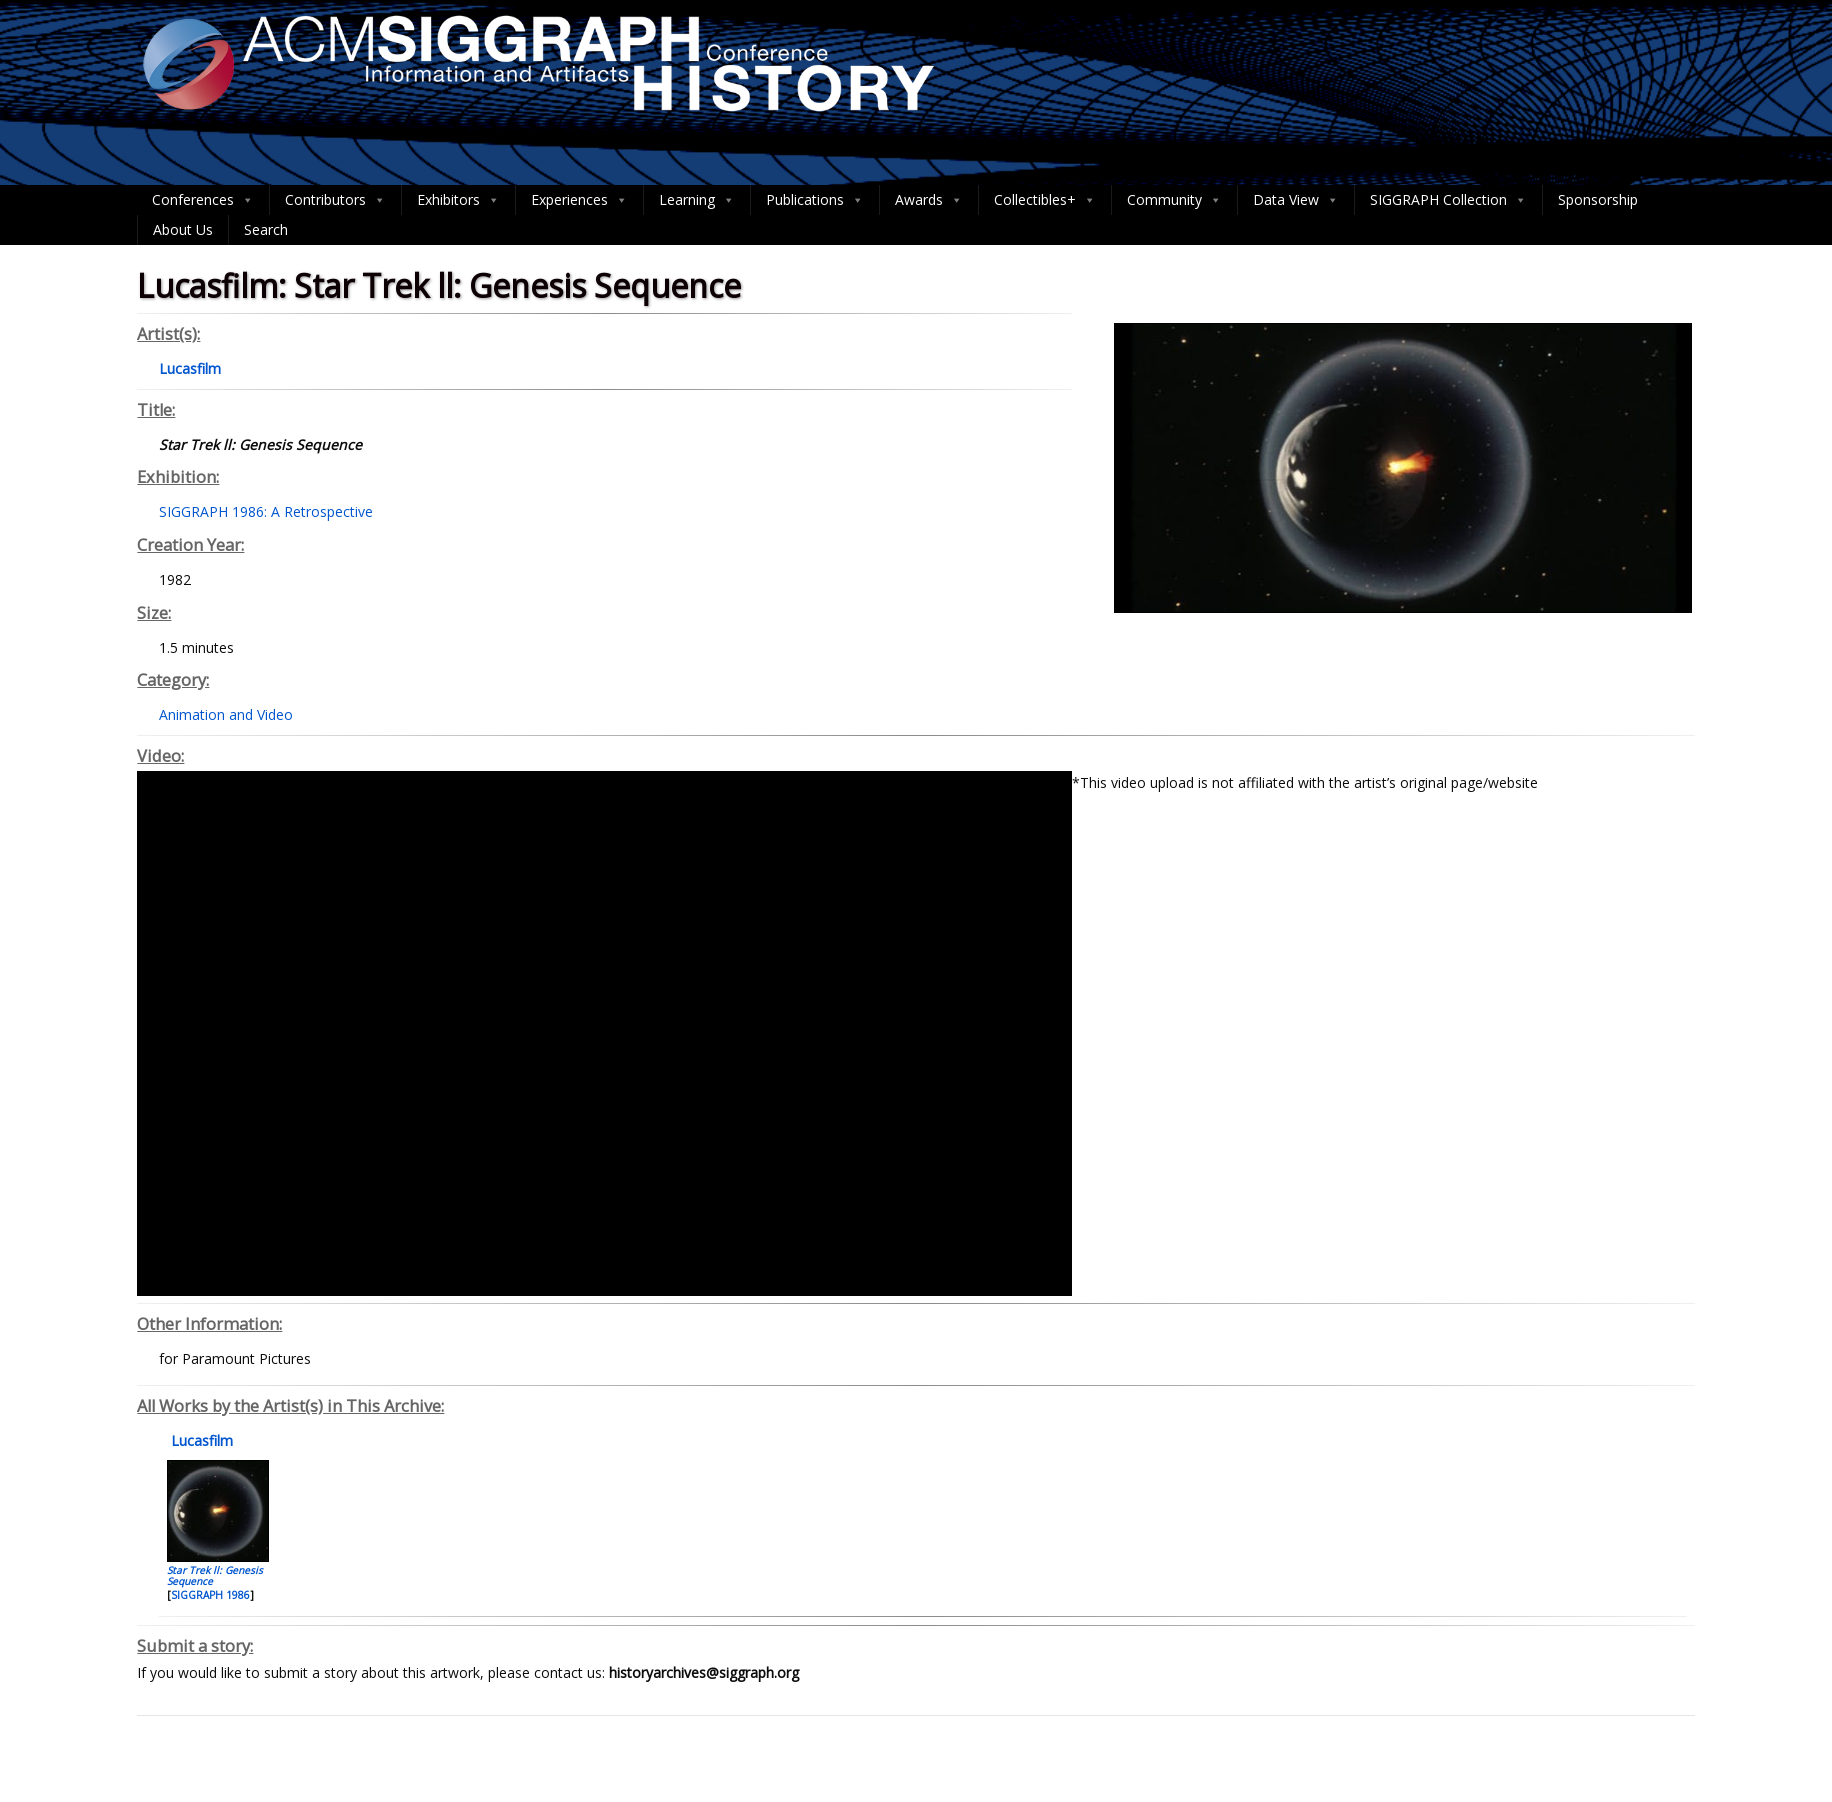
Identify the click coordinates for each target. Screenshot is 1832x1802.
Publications (815, 200)
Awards (929, 200)
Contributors (335, 200)
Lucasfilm (200, 1440)
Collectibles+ (1045, 200)
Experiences (579, 200)
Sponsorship (1598, 199)
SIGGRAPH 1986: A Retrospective (266, 511)
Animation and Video (226, 714)
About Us (183, 229)
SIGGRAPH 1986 (210, 1595)
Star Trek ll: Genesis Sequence (215, 1575)
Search (266, 229)
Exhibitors (458, 200)
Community (1174, 200)
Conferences (203, 200)
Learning (697, 200)
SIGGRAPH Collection (1448, 200)
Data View (1296, 200)
